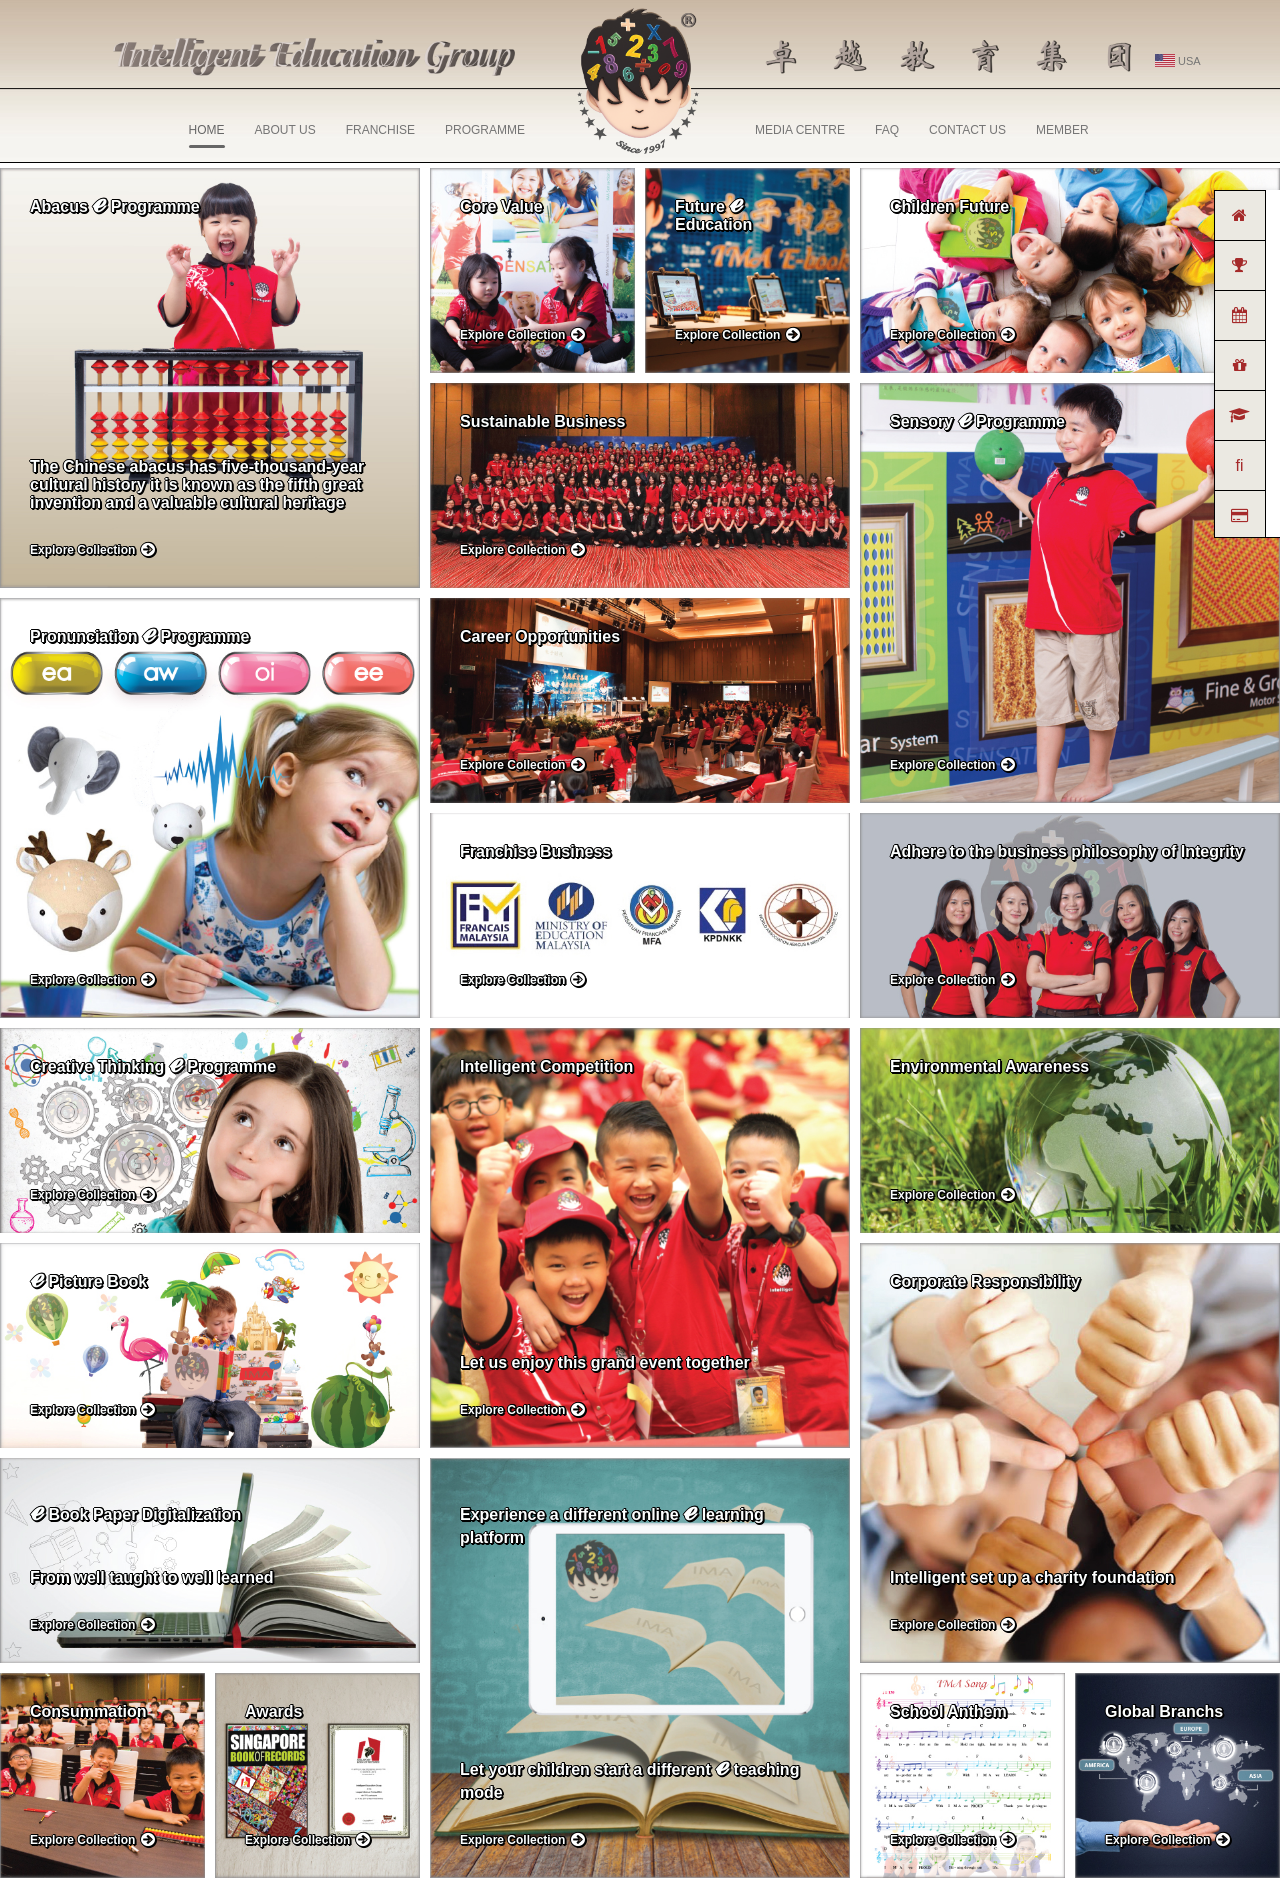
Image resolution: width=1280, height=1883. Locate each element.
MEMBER (1062, 130)
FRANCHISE (380, 130)
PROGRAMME (485, 130)
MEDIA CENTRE (800, 130)
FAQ (887, 130)
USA (1178, 61)
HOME (207, 135)
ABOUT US (285, 130)
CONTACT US (967, 130)
